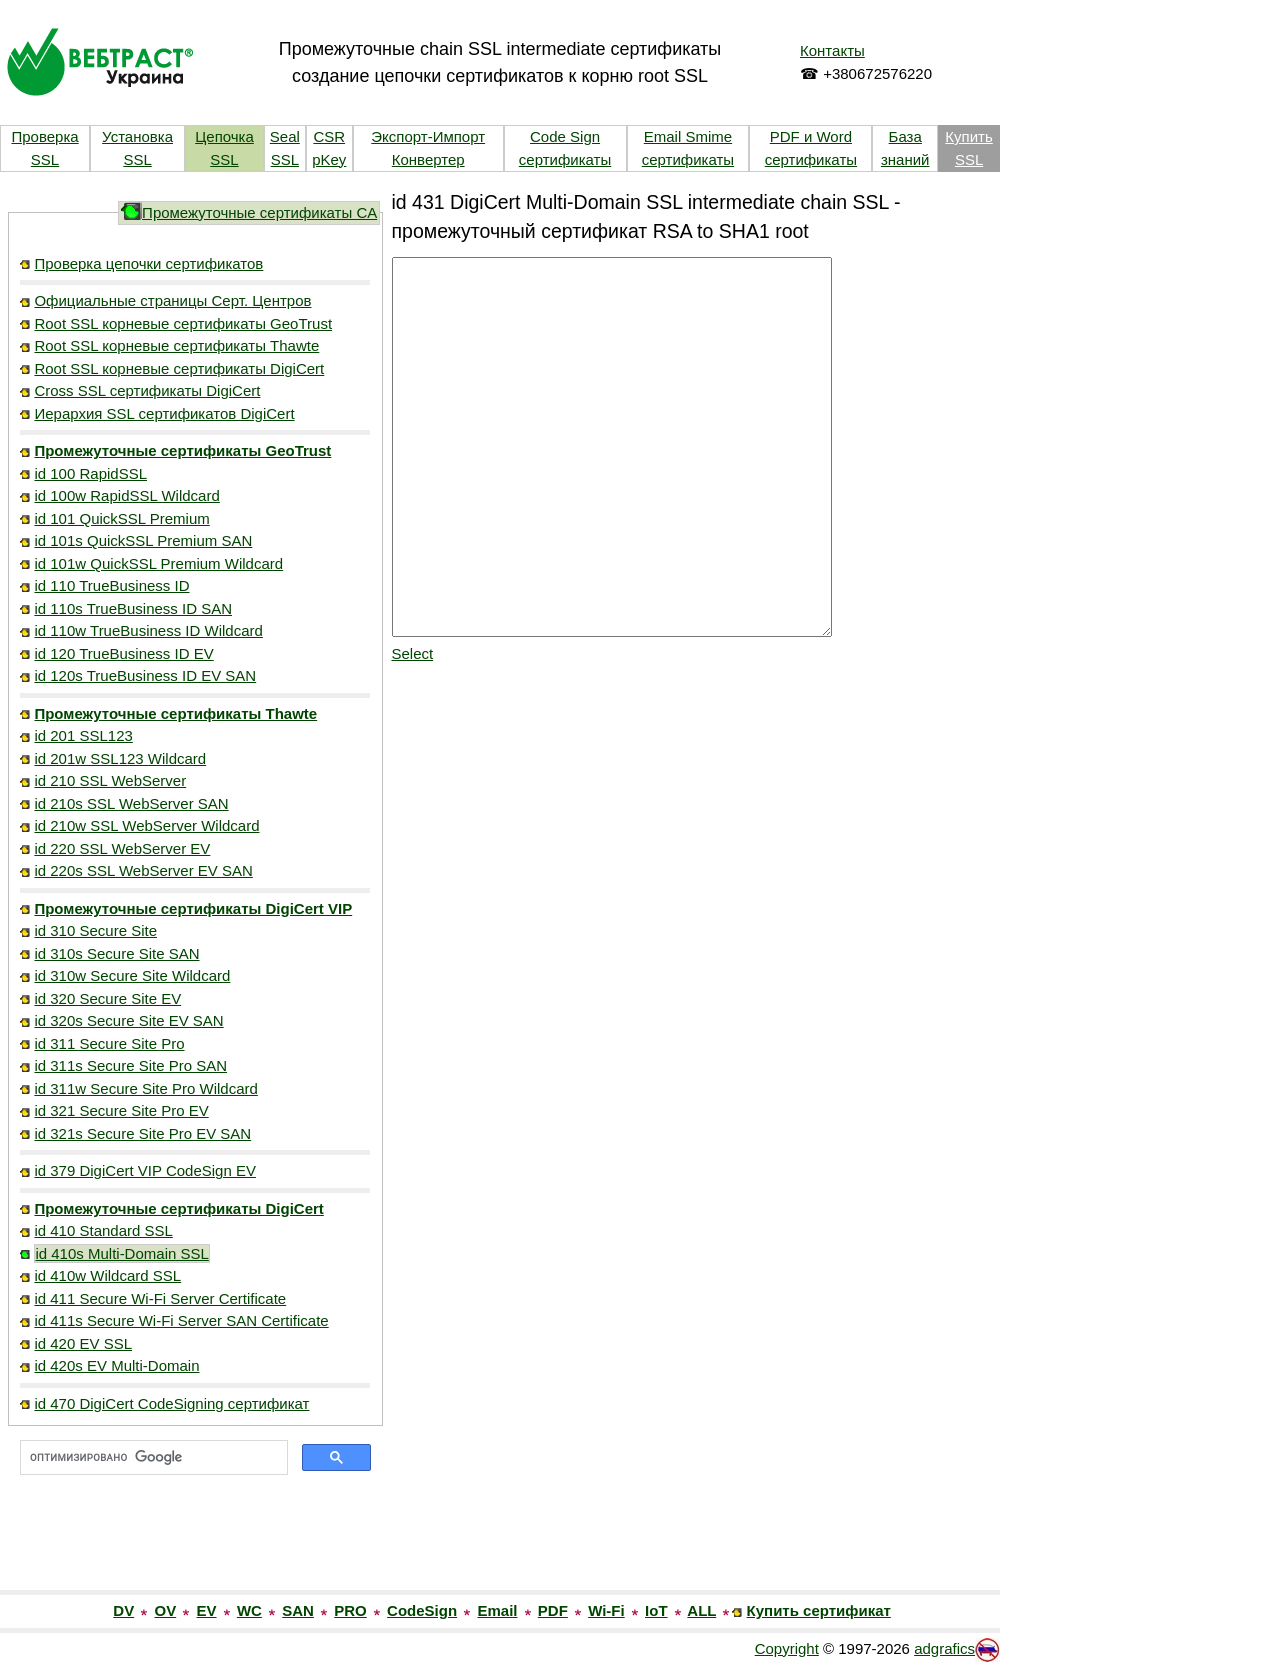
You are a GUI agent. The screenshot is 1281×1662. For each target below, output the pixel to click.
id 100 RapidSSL (90, 473)
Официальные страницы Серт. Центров (172, 300)
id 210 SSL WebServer (110, 780)
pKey (329, 159)
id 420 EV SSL (83, 1343)
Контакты (832, 50)
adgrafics (944, 1648)
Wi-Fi (606, 1610)
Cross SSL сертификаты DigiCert (147, 390)
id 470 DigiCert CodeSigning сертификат (171, 1403)
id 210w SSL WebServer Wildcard (146, 825)
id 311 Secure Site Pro (109, 1043)
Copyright (787, 1648)
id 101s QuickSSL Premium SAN (143, 540)
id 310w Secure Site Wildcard (132, 975)
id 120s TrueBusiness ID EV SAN (145, 675)
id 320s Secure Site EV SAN (128, 1020)
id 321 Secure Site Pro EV (121, 1110)
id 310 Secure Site (95, 930)
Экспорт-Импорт (428, 136)
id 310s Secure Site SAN (116, 953)
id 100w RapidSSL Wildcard (126, 495)
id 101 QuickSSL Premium (121, 518)
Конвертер (428, 159)
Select (413, 653)
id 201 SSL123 (83, 735)
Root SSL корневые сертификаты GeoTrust (183, 323)
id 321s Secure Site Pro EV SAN (142, 1133)
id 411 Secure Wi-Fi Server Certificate (160, 1298)
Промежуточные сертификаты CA (259, 212)
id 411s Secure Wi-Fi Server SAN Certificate (181, 1320)
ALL (701, 1610)
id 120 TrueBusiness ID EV (123, 653)
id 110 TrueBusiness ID (111, 585)
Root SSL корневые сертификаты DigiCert (179, 368)
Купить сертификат (819, 1610)
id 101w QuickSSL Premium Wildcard (158, 563)
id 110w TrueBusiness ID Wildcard (148, 630)
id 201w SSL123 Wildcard (120, 758)
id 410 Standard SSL (103, 1230)
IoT (656, 1610)
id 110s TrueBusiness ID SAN (133, 608)
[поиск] (152, 1458)
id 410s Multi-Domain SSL (121, 1253)
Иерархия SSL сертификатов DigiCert (164, 413)
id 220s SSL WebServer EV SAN (143, 870)
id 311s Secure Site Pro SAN (130, 1065)
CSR (329, 136)
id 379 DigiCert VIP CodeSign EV (145, 1170)
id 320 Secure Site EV (107, 998)
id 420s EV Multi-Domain (116, 1365)
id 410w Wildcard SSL (107, 1275)
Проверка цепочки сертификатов (148, 263)
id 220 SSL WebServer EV (122, 848)
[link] (195, 1547)
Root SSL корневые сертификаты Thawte (176, 345)
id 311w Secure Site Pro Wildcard (145, 1088)
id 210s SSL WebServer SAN (131, 803)
